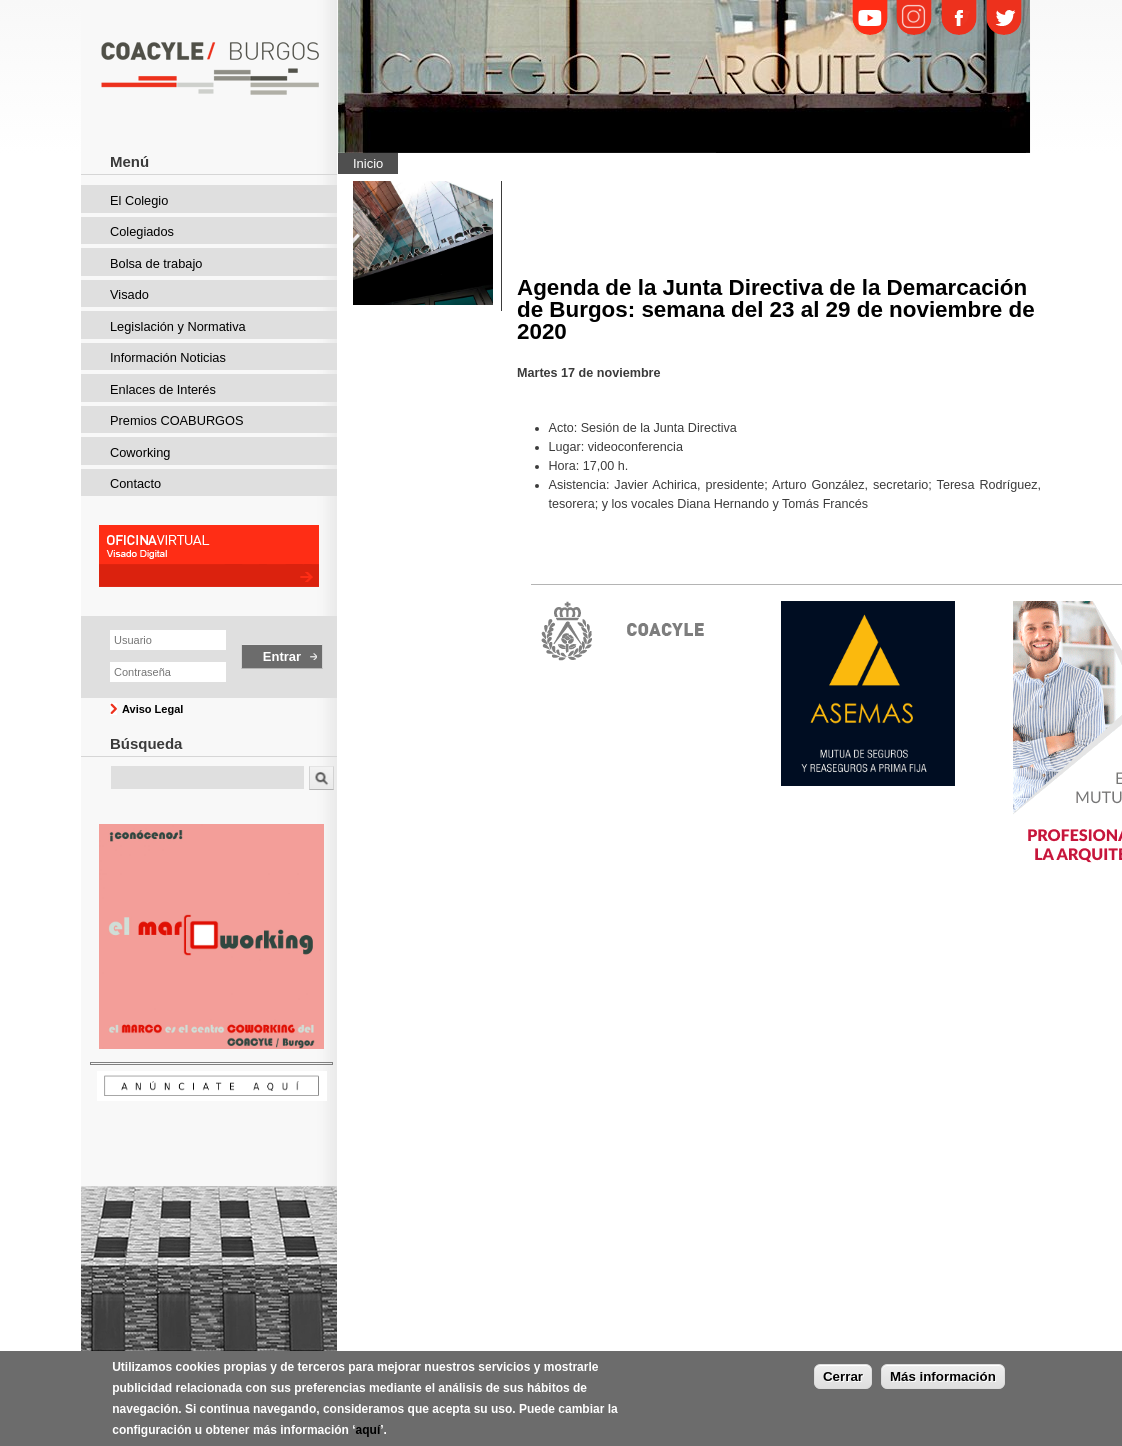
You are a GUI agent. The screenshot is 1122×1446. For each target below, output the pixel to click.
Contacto (135, 483)
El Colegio (139, 200)
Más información (943, 1376)
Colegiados (142, 231)
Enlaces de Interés (163, 389)
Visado (129, 294)
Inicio (368, 163)
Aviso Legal (152, 709)
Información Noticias (168, 357)
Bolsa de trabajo (156, 263)
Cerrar (843, 1376)
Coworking (140, 452)
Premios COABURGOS (177, 420)
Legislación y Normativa (178, 326)
